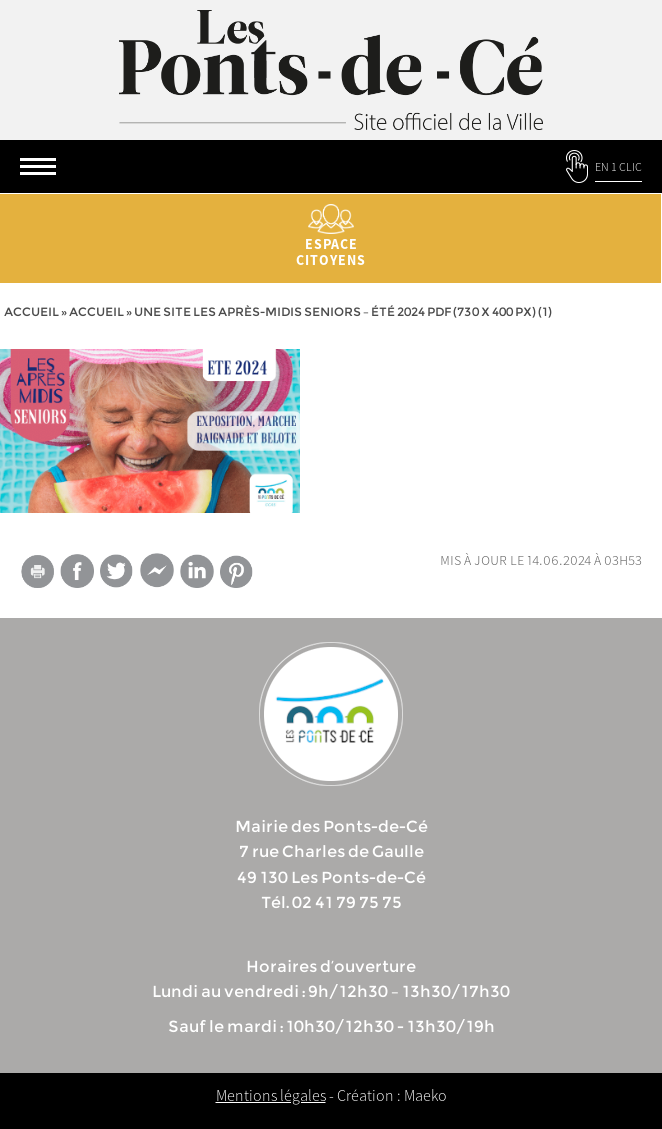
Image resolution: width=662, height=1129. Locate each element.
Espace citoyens (331, 236)
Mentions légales (271, 1095)
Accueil (31, 311)
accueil (96, 311)
